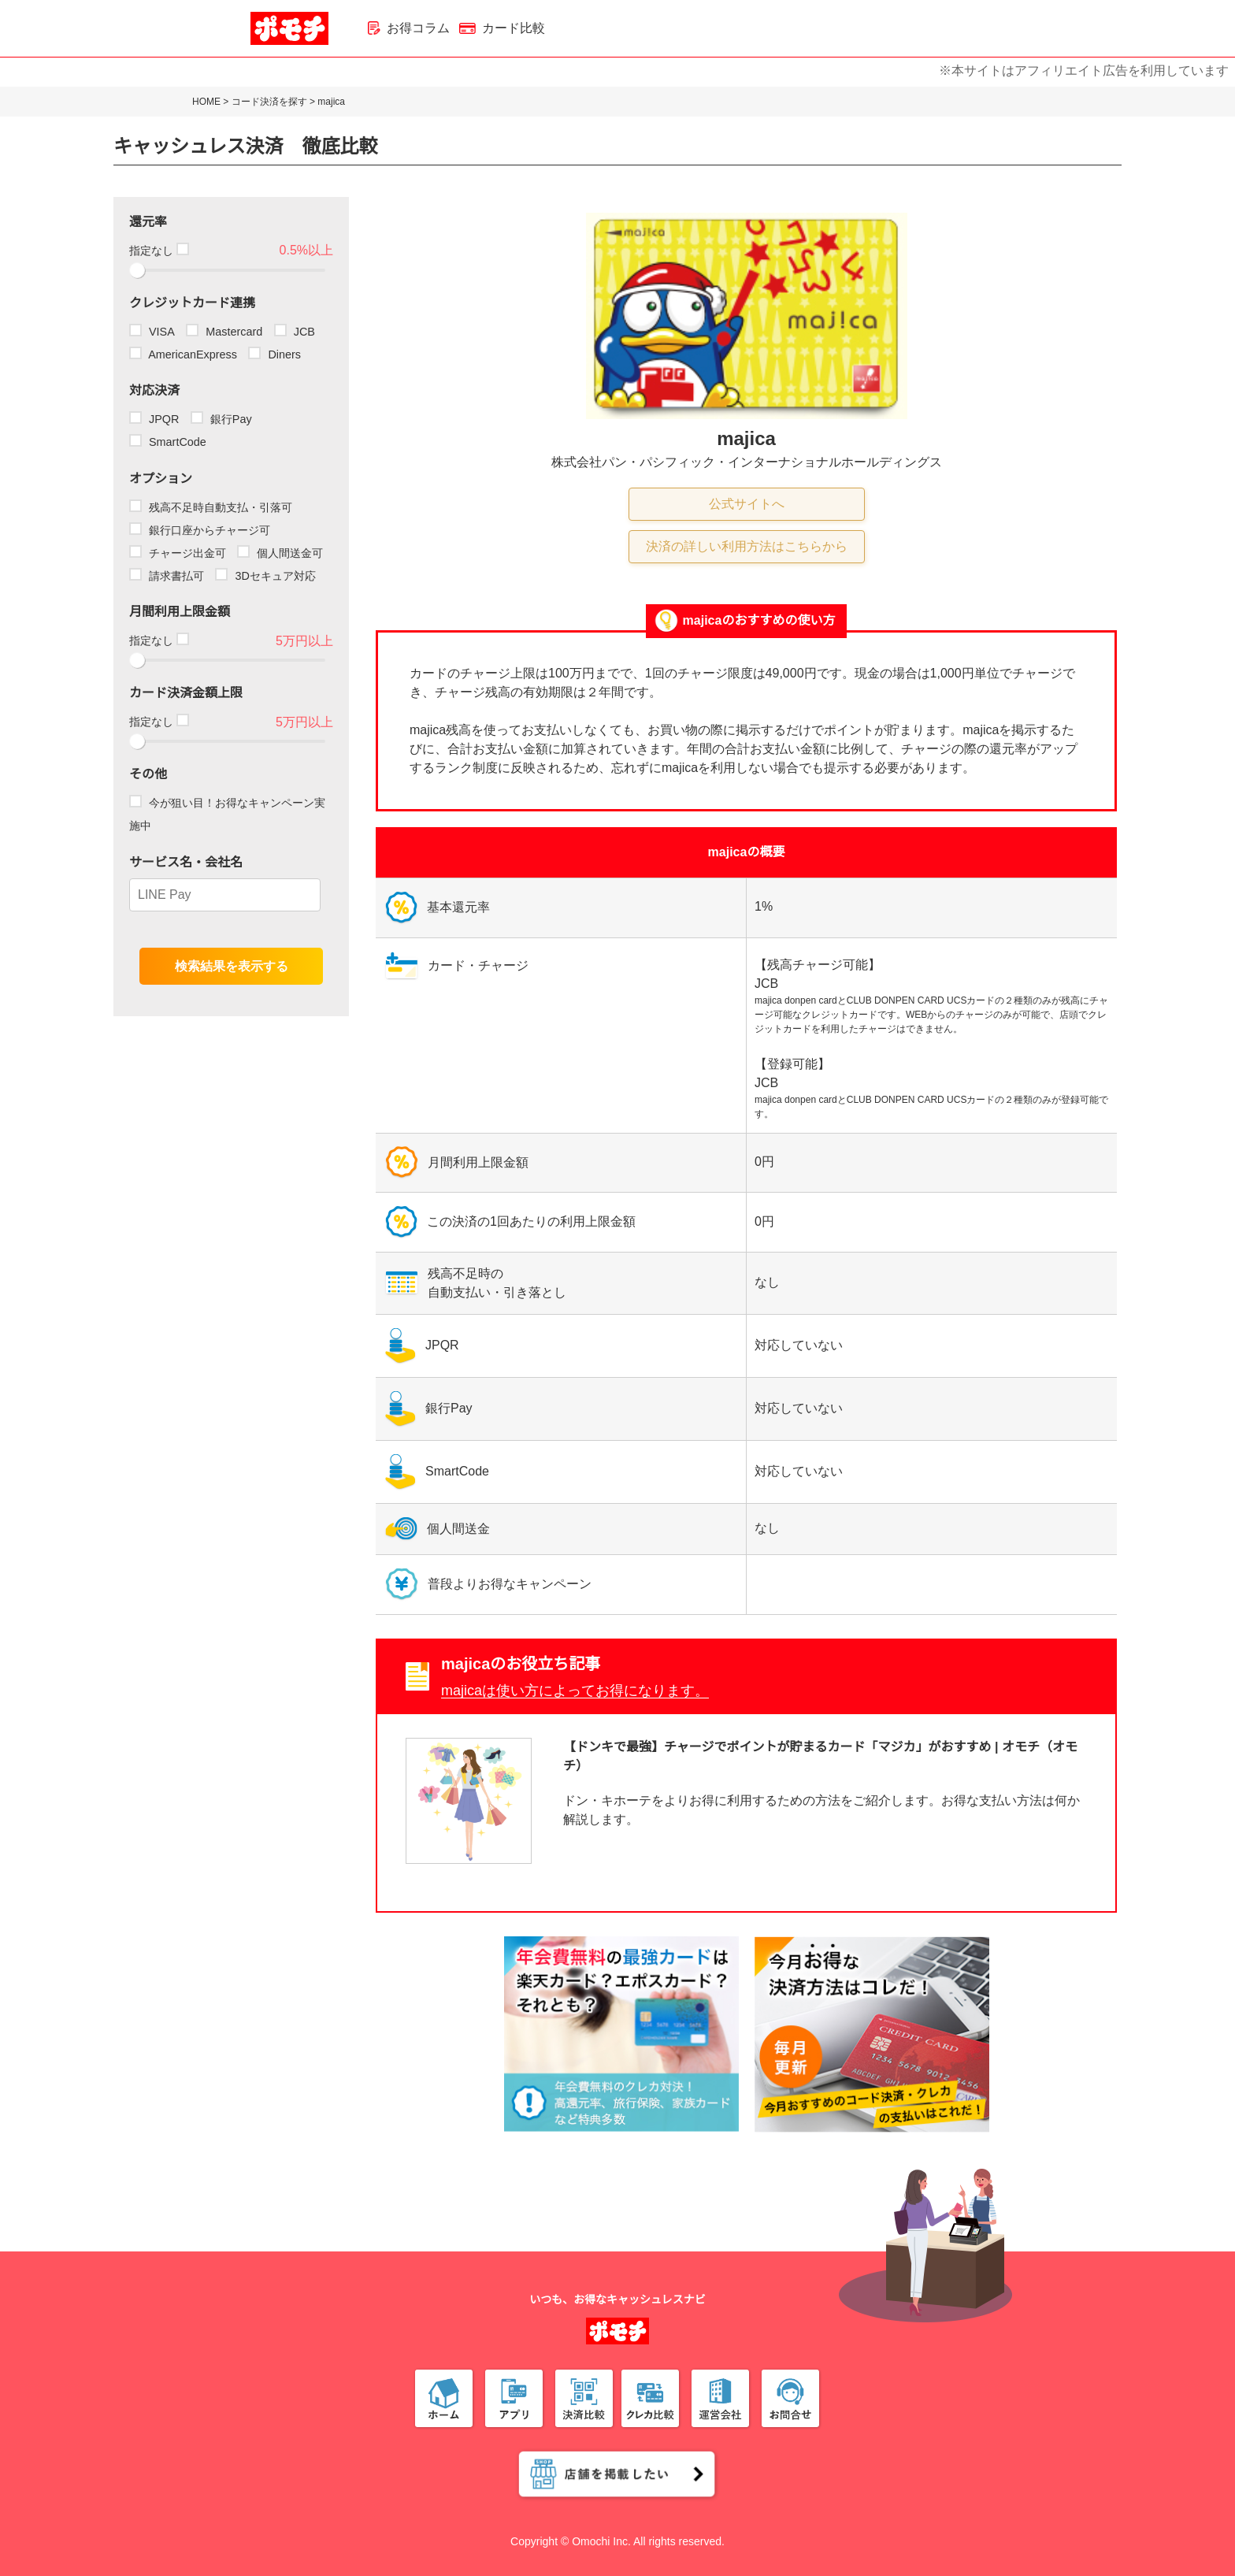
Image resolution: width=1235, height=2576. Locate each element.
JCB (294, 331)
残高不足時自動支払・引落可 (210, 507)
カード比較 (502, 28)
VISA (152, 331)
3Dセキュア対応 (265, 576)
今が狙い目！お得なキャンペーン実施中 (227, 814)
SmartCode (167, 442)
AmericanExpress (183, 354)
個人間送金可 (280, 553)
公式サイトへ (746, 503)
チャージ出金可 (177, 553)
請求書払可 (166, 576)
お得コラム (409, 28)
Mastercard (224, 331)
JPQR (154, 419)
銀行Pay (221, 419)
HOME (206, 101)
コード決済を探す (269, 101)
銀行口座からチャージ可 (199, 530)
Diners (274, 354)
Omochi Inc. (601, 2541)
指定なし (158, 250)
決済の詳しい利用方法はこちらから (746, 546)
